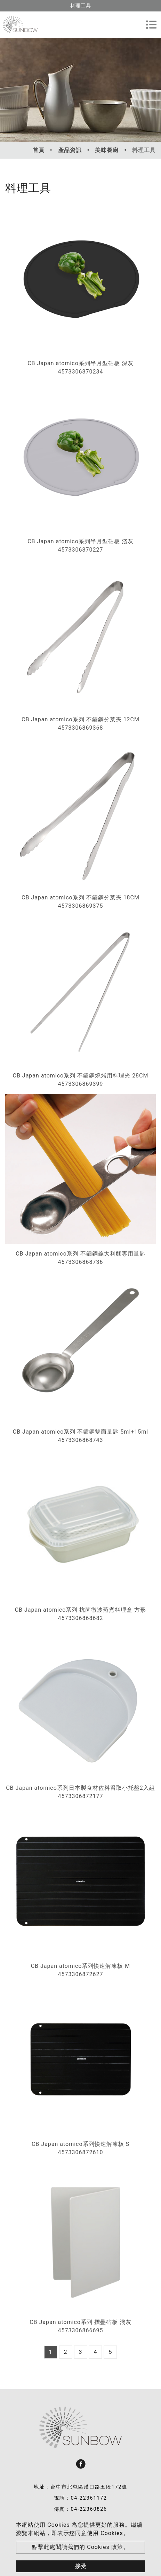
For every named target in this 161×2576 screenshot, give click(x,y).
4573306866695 (80, 2330)
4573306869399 (80, 1084)
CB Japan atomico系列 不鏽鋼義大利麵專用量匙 (80, 1253)
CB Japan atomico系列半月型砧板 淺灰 (80, 541)
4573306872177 (80, 1796)
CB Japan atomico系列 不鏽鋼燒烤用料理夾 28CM (80, 1075)
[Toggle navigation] (151, 25)
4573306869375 (80, 906)
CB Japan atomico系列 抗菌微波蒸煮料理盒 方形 (80, 1609)
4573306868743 (80, 1440)
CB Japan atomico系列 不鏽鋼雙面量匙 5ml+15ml (80, 1431)
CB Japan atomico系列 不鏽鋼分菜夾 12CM (80, 719)
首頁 (39, 150)
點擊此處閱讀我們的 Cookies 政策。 (80, 2547)
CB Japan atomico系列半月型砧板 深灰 (80, 363)
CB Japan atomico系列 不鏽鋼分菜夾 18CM (80, 897)
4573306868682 (80, 1618)
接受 (80, 2566)
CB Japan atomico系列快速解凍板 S (80, 2144)
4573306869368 (80, 727)
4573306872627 (80, 1974)
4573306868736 (80, 1262)
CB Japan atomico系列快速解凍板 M (80, 1966)
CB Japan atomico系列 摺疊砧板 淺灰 (80, 2322)
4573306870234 (80, 371)
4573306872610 (80, 2152)
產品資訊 (70, 150)
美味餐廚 (107, 150)
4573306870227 (80, 549)
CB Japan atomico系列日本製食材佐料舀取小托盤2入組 (80, 1788)
